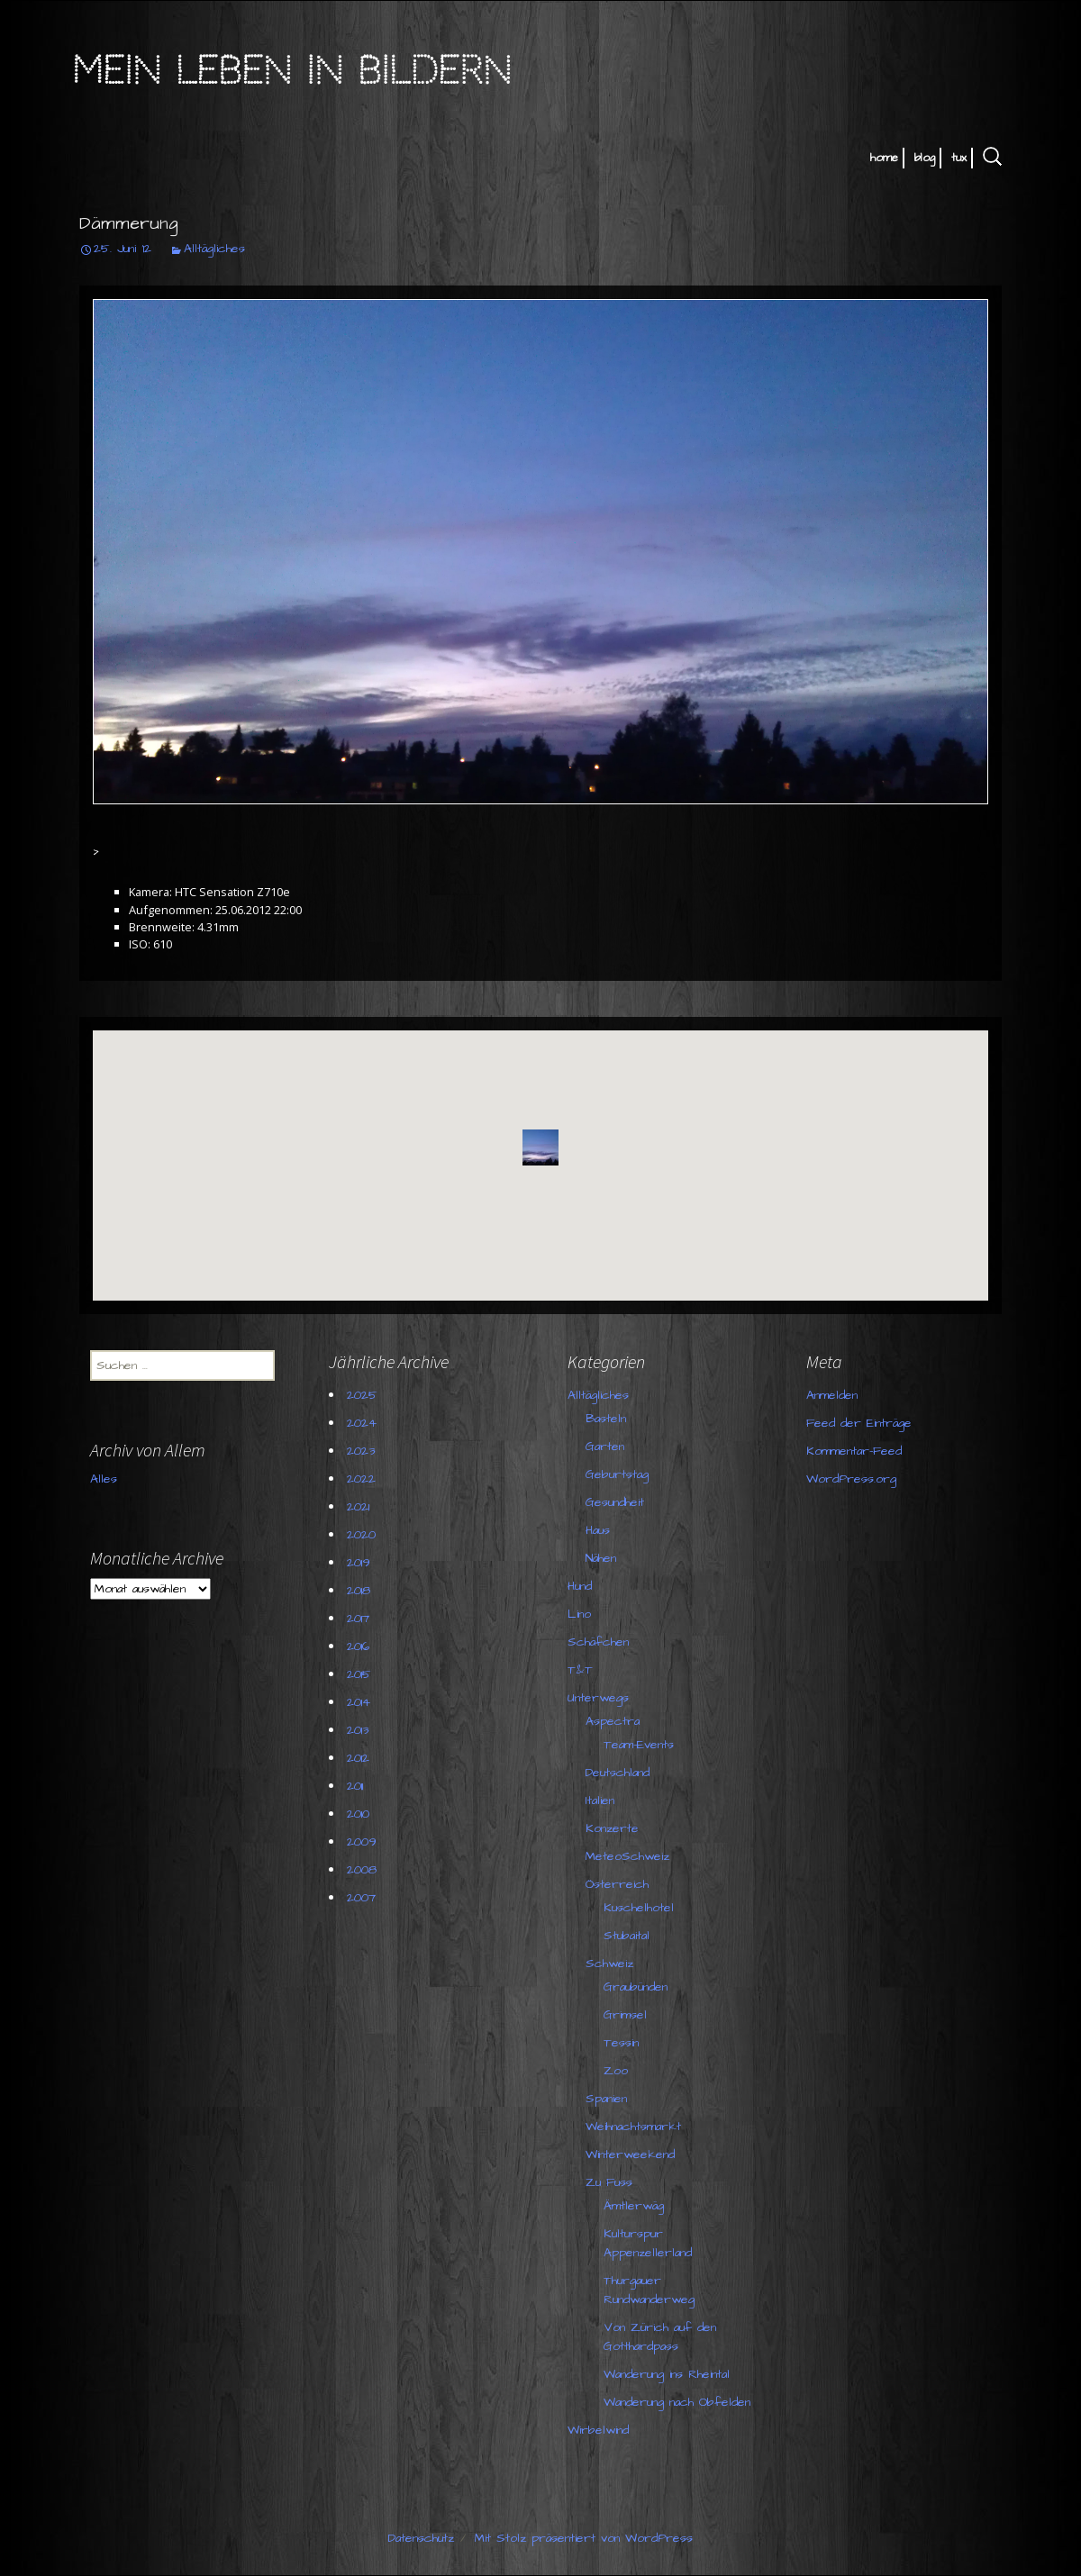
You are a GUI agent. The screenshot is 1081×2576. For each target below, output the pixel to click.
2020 (364, 1535)
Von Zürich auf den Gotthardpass (662, 2336)
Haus (600, 1530)
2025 (365, 1395)
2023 (363, 1451)
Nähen (603, 1558)
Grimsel (628, 2015)
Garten (607, 1447)
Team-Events (641, 1745)
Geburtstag (619, 1474)
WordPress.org (740, 1493)
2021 (361, 1507)
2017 (361, 1619)
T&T (582, 1670)
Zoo (618, 2071)
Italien (602, 1800)
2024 (364, 1423)
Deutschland (620, 1773)
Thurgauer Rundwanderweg (651, 2290)
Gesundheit (617, 1502)
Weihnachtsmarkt (636, 2127)
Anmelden (721, 1410)
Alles (106, 1511)
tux (959, 158)
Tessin (623, 2043)
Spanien (609, 2099)
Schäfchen (600, 1642)
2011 (358, 1786)
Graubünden (638, 1987)
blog (924, 158)
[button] (540, 1147)
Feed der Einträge (748, 1438)
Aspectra (615, 1721)
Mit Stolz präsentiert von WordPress (584, 2538)
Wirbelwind (600, 2430)
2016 (361, 1646)
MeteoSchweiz (630, 1856)
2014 (361, 1702)
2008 (364, 1870)
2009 (364, 1842)
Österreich (619, 1884)
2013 (360, 1730)
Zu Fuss (611, 2182)
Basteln (608, 1419)
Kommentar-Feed (743, 1465)
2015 (362, 1674)
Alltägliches (214, 249)
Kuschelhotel (641, 1908)
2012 (361, 1758)
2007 (364, 1898)
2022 (364, 1479)
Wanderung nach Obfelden (679, 2402)
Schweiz (612, 1964)
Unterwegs (600, 1698)
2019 (361, 1563)
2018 (361, 1591)
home (884, 158)
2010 (361, 1814)
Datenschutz (421, 2538)
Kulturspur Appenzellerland (650, 2243)
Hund (582, 1586)
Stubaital (629, 1936)
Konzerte (614, 1828)
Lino (582, 1614)
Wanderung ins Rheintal (669, 2374)
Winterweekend (632, 2154)
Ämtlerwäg (636, 2206)
